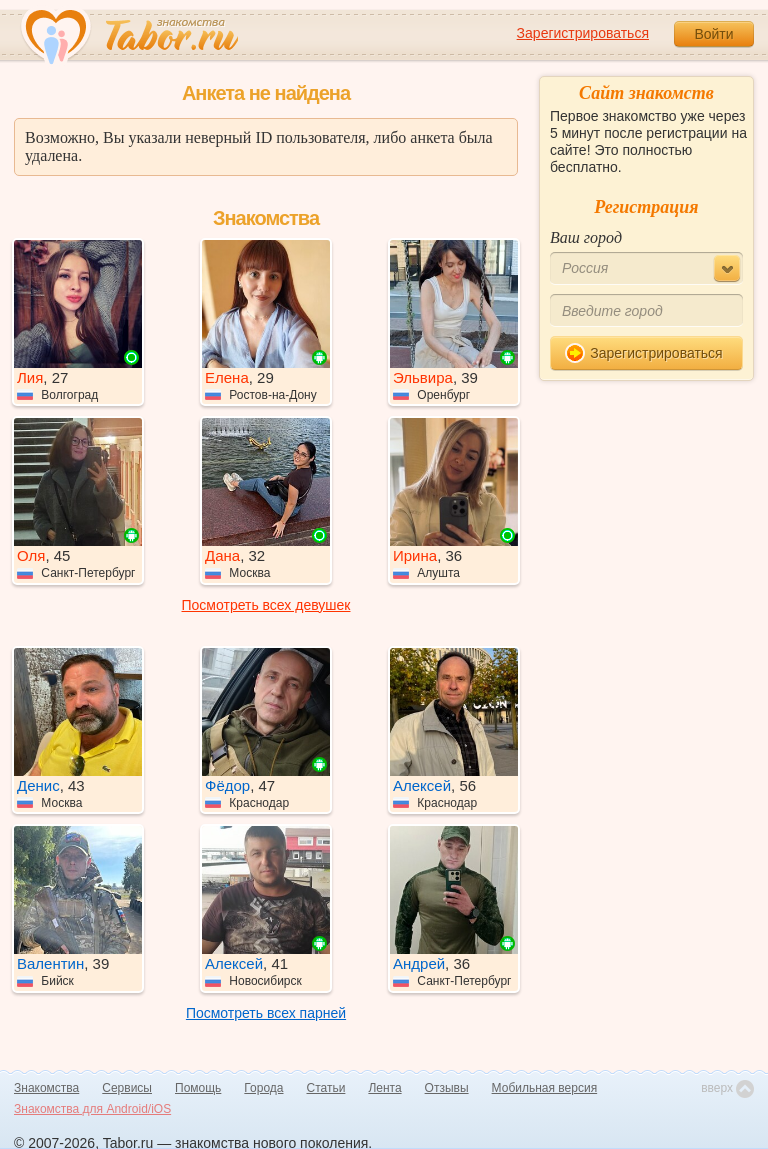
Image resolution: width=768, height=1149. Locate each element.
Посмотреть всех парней (266, 1013)
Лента (384, 1088)
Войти (713, 34)
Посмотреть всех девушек (266, 605)
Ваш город (586, 237)
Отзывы (447, 1088)
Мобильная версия (545, 1088)
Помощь (198, 1088)
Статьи (326, 1088)
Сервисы (127, 1088)
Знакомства (46, 1088)
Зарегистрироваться (583, 33)
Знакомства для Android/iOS (92, 1109)
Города (263, 1088)
